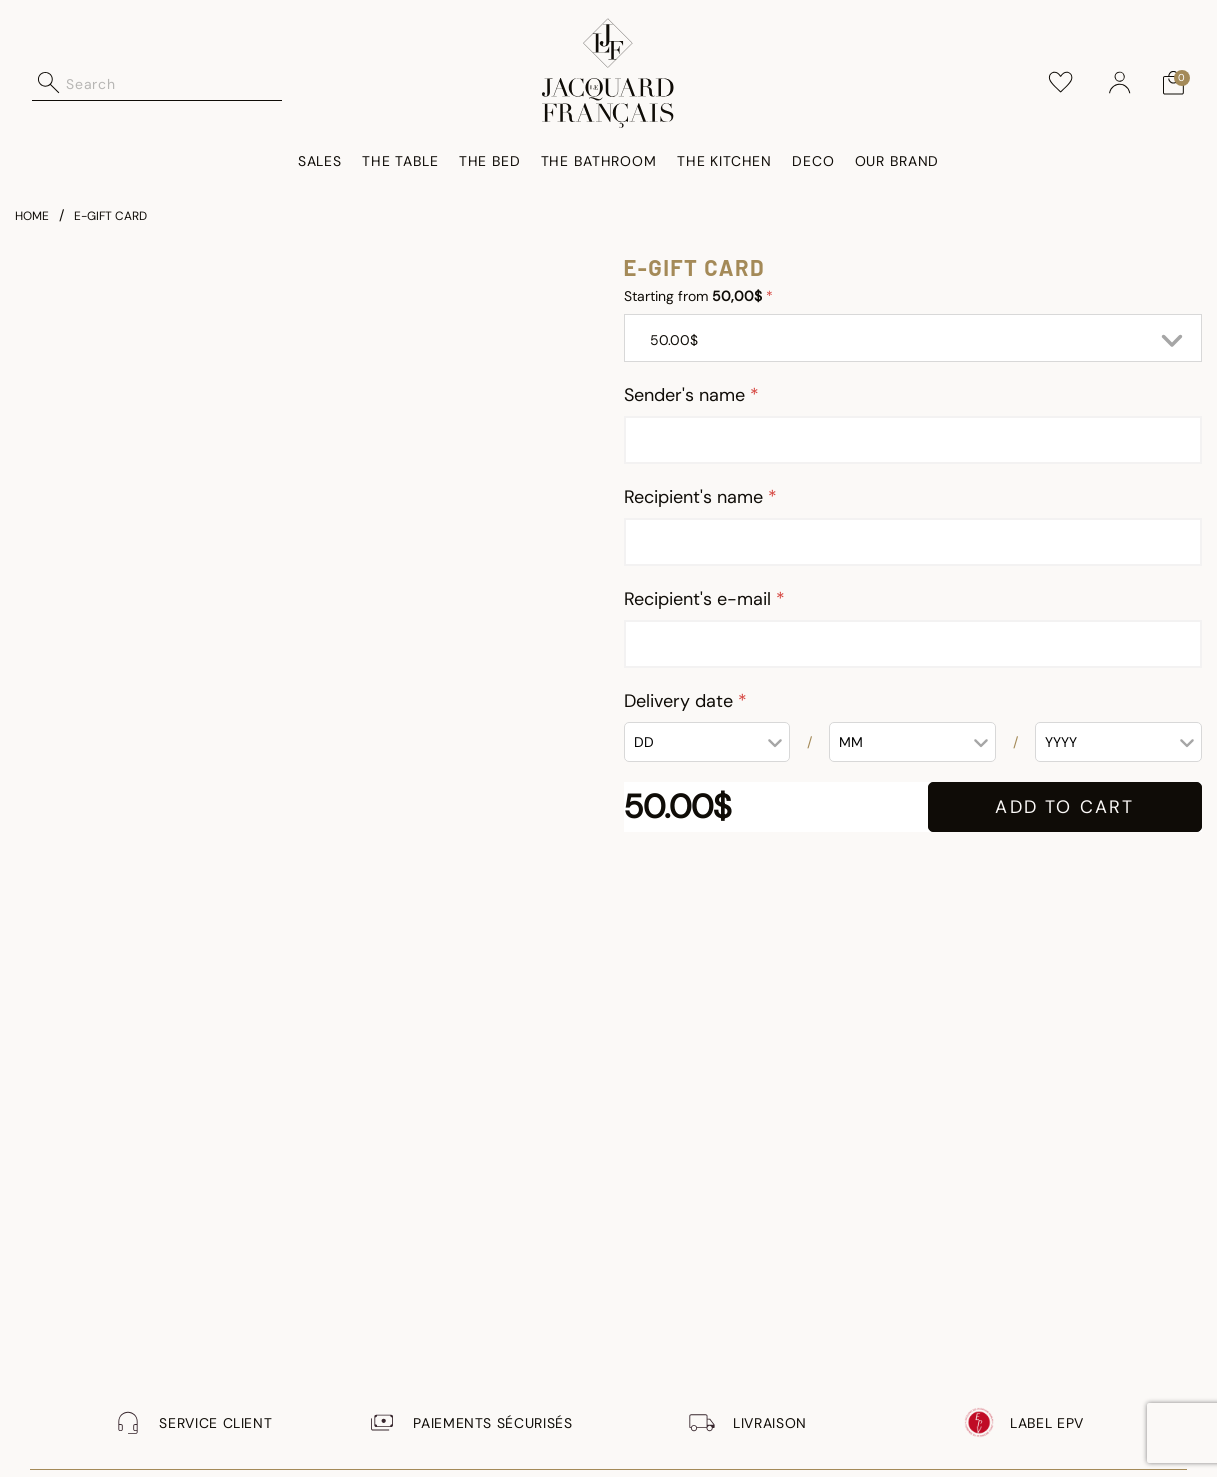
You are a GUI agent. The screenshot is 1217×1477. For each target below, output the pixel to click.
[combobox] (174, 83)
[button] (1120, 83)
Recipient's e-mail (700, 599)
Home (32, 216)
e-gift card (110, 216)
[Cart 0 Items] (1173, 83)
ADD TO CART (1064, 807)
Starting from (695, 296)
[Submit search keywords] (49, 83)
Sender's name (687, 395)
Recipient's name (696, 497)
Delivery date (681, 701)
